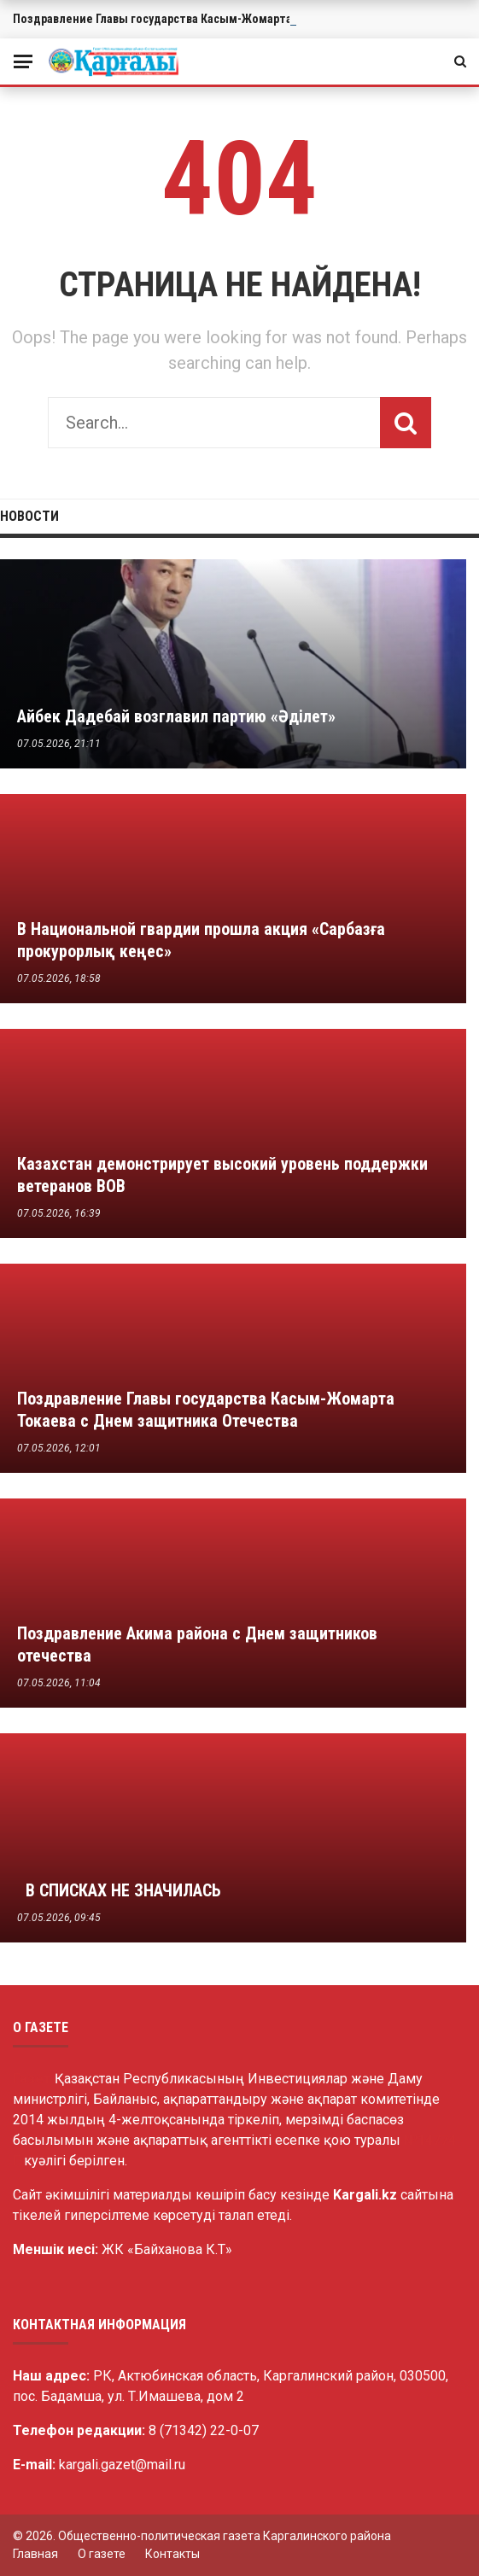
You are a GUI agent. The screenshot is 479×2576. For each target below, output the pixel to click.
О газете (102, 2554)
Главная (35, 2554)
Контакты (172, 2554)
